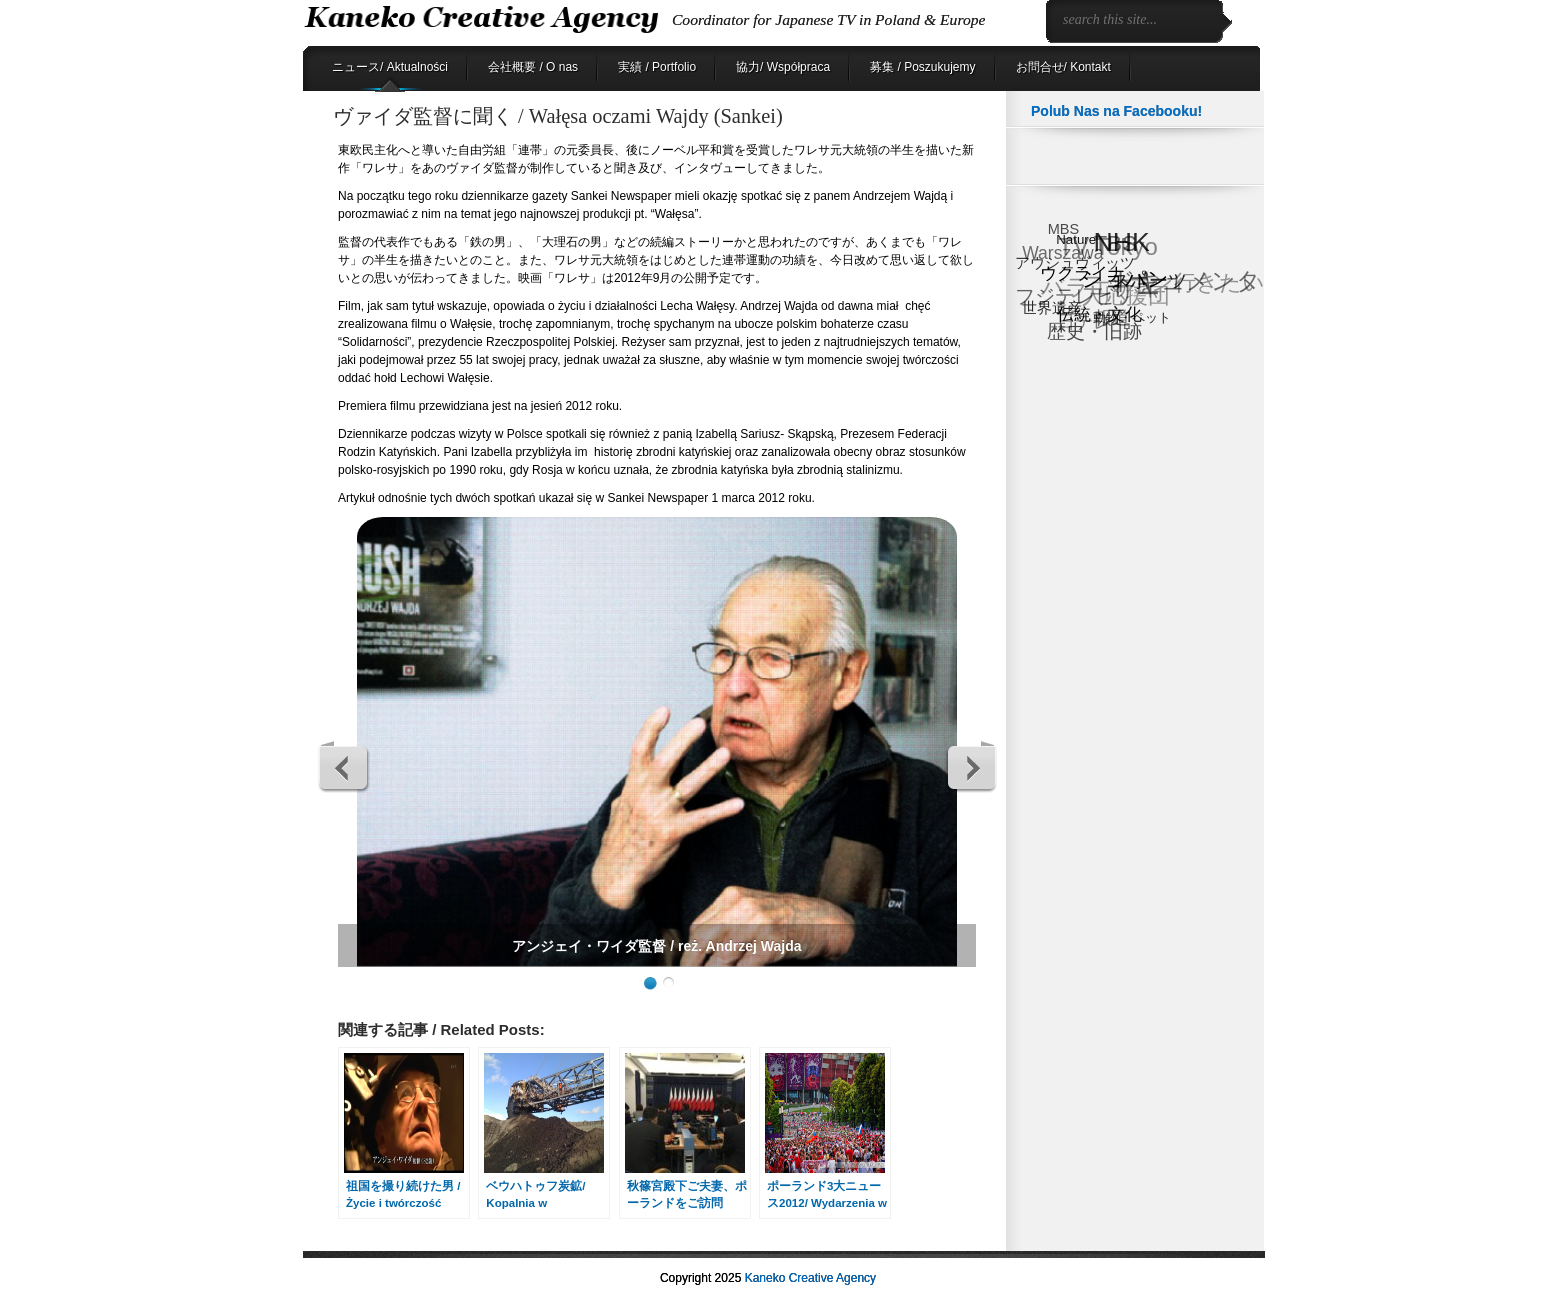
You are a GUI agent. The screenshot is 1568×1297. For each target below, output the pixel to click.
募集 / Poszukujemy (922, 67)
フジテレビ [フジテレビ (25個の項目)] (1065, 297)
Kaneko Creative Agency (810, 1278)
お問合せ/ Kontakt (1063, 67)
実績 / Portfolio (657, 67)
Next (971, 767)
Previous (344, 767)
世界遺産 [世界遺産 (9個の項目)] (1052, 306)
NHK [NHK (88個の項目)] (1122, 242)
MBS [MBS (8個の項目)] (1063, 229)
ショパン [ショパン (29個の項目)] (1126, 277)
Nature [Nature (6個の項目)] (1077, 238)
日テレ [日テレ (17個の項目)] (1083, 322)
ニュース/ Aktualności (390, 67)
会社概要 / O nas (533, 67)
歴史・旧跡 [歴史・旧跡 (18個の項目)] (1095, 331)
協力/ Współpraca (783, 67)
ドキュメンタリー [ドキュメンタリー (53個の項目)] (1186, 287)
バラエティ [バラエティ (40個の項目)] (1100, 288)
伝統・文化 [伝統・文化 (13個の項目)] (1100, 314)
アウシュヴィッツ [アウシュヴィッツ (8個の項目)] (1075, 263)
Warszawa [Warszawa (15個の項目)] (1062, 254)
